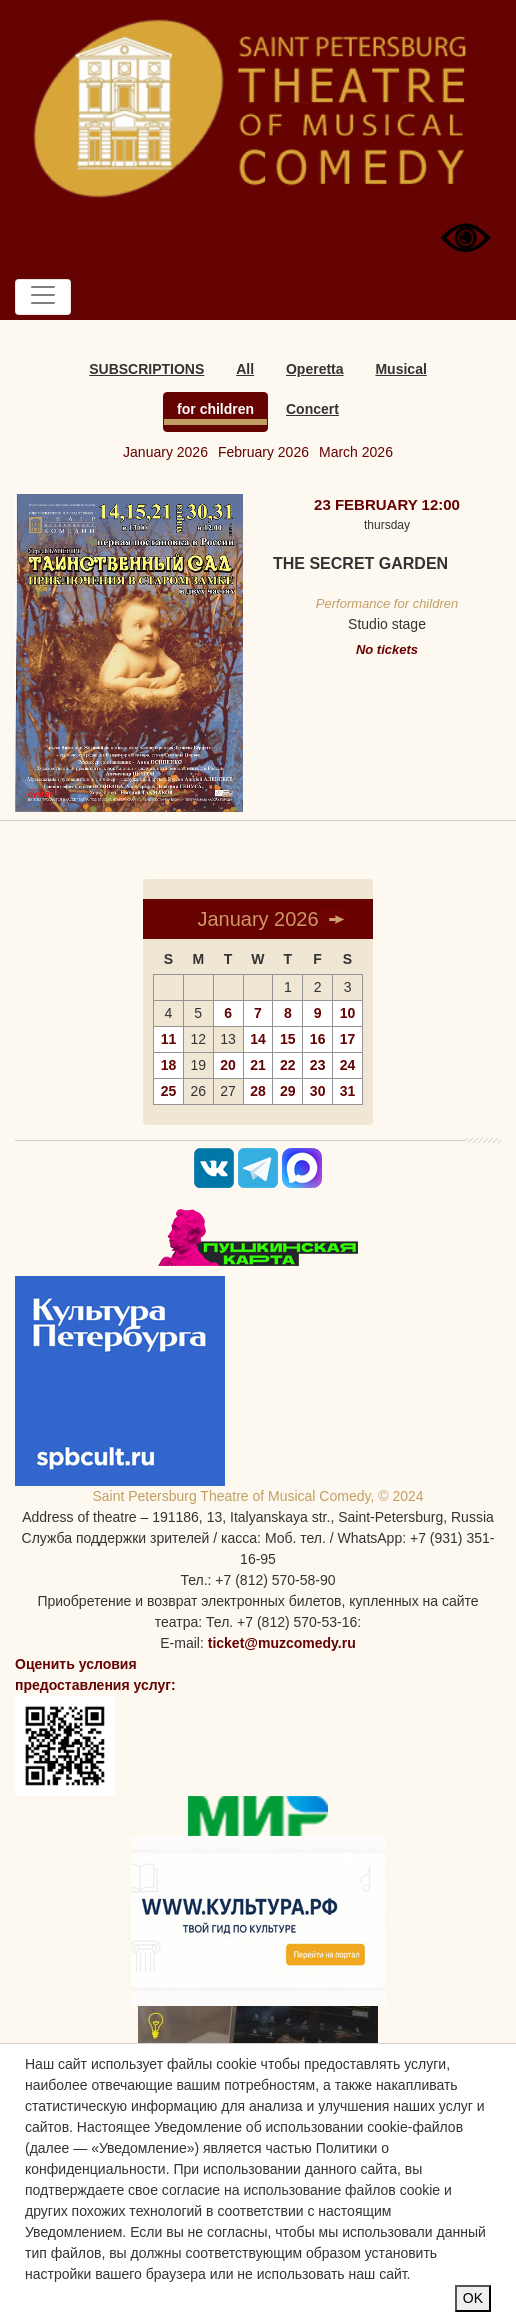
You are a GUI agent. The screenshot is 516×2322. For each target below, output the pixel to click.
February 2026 (263, 452)
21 (258, 1065)
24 (348, 1065)
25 (169, 1091)
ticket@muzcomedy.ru (282, 1643)
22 (288, 1065)
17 (348, 1039)
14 (258, 1039)
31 (348, 1091)
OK (473, 2298)
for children (215, 409)
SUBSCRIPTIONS (146, 369)
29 (288, 1091)
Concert (312, 409)
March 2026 (356, 452)
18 (169, 1065)
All (245, 369)
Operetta (315, 369)
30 (318, 1091)
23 (318, 1065)
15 (288, 1039)
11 (169, 1039)
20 (228, 1065)
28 (258, 1091)
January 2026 (165, 452)
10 (348, 1013)
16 (318, 1039)
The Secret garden (360, 563)
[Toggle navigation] (43, 297)
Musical (400, 369)
